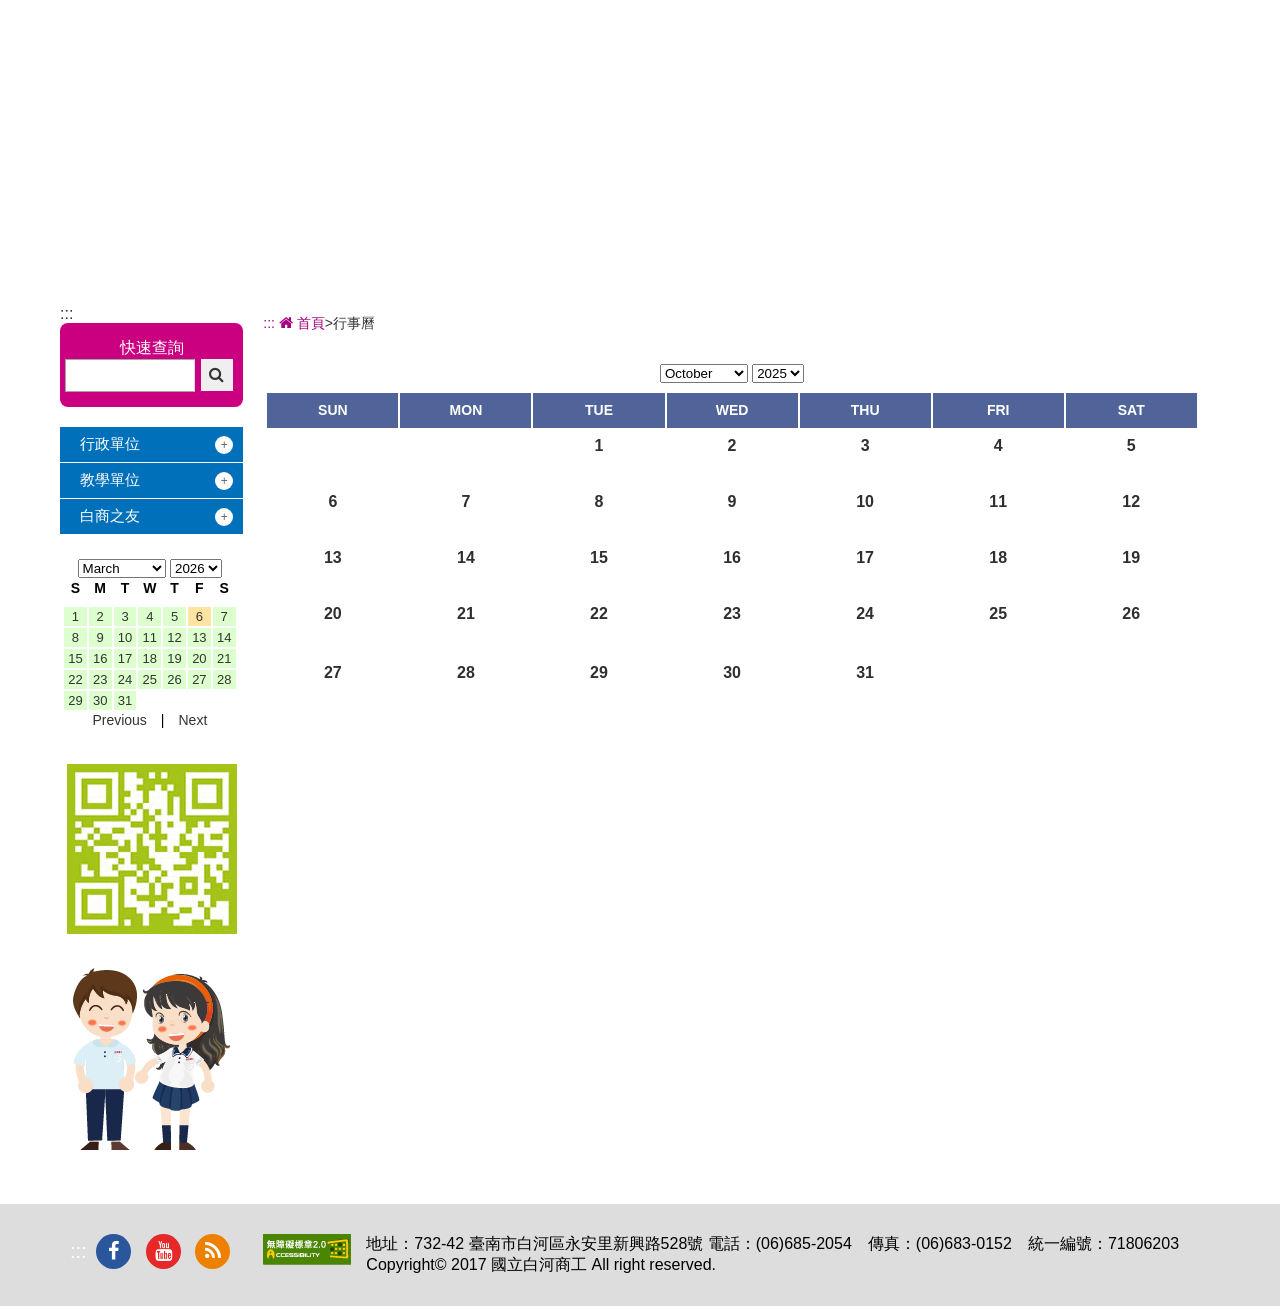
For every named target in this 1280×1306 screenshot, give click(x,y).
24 (125, 679)
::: (66, 313)
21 (224, 658)
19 (174, 658)
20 (199, 658)
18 (150, 658)
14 (224, 637)
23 (100, 679)
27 (199, 679)
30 (100, 700)
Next (192, 720)
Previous (119, 720)
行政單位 (110, 443)
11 (150, 637)
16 (100, 658)
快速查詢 (152, 347)
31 (125, 700)
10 (125, 637)
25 (150, 679)
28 (224, 679)
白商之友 (110, 515)
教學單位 (110, 479)
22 (75, 679)
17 (125, 658)
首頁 (300, 323)
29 (75, 700)
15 (75, 658)
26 (174, 679)
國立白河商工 (201, 49)
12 (174, 637)
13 (199, 637)
